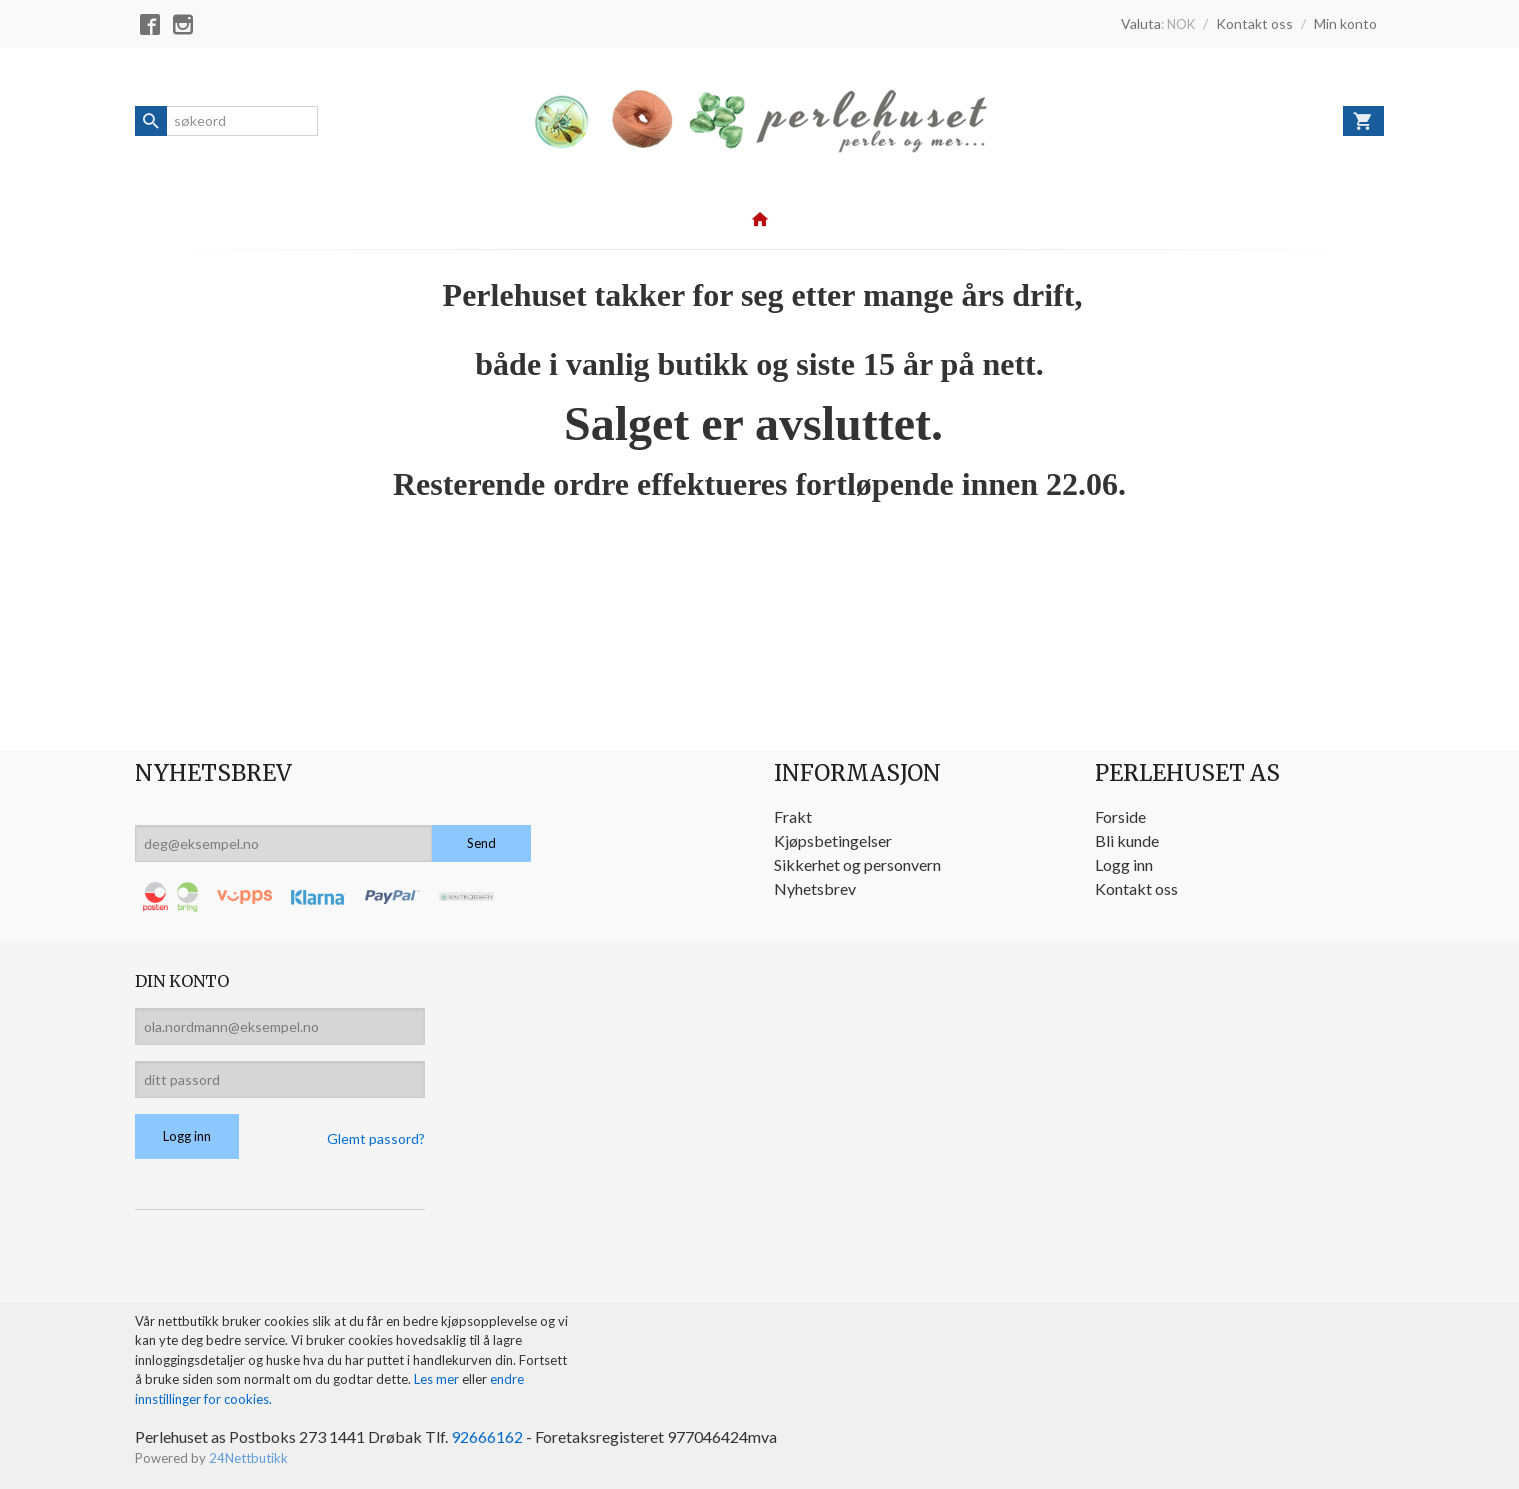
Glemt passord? (376, 1138)
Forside (1120, 816)
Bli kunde (1127, 840)
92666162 (487, 1436)
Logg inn (1124, 864)
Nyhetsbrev (815, 888)
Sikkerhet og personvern (857, 864)
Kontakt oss (1136, 888)
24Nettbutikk (248, 1458)
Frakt (793, 816)
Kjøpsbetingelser (833, 840)
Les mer (438, 1379)
